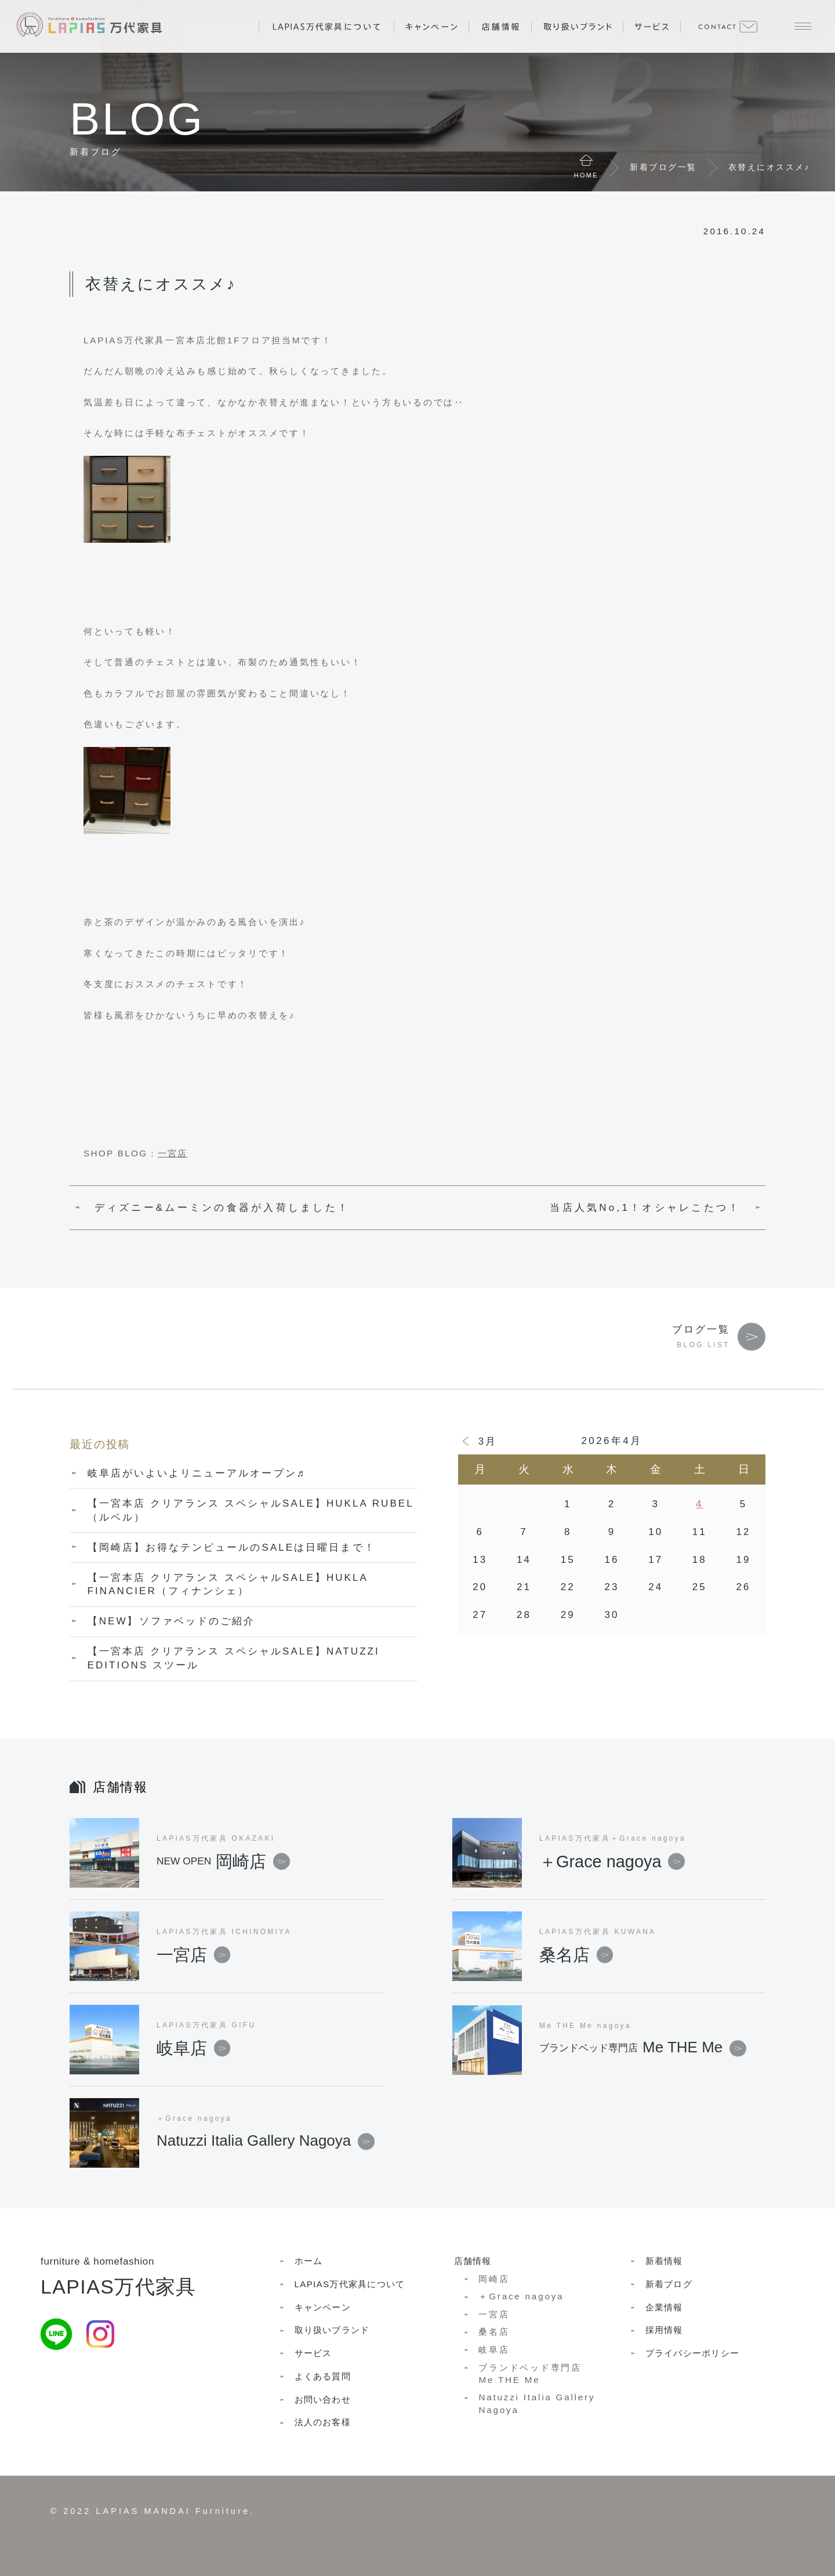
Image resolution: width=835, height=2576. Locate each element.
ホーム (309, 2261)
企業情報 (664, 2307)
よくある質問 (323, 2376)
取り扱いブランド (332, 2330)
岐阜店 (193, 2048)
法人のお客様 (323, 2422)
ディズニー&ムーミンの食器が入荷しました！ (222, 1207)
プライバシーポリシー (692, 2353)
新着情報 (664, 2261)
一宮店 (173, 1153)
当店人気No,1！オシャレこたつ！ (645, 1207)
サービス (313, 2353)
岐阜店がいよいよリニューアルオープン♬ (197, 1473)
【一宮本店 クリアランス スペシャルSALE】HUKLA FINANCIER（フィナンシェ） (228, 1584)
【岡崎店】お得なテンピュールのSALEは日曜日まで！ (232, 1547)
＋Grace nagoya (612, 1861)
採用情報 (664, 2330)
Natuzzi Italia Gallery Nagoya (536, 2403)
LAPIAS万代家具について (350, 2284)
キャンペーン (323, 2307)
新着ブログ (668, 2284)
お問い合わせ (323, 2399)
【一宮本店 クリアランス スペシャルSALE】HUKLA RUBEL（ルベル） (251, 1510)
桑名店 (576, 1955)
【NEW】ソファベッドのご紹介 (172, 1621)
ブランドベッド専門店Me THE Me (530, 2374)
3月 (488, 1441)
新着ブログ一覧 (663, 167)
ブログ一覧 (701, 1329)
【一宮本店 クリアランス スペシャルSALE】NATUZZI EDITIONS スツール (234, 1658)
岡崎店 (223, 1861)
